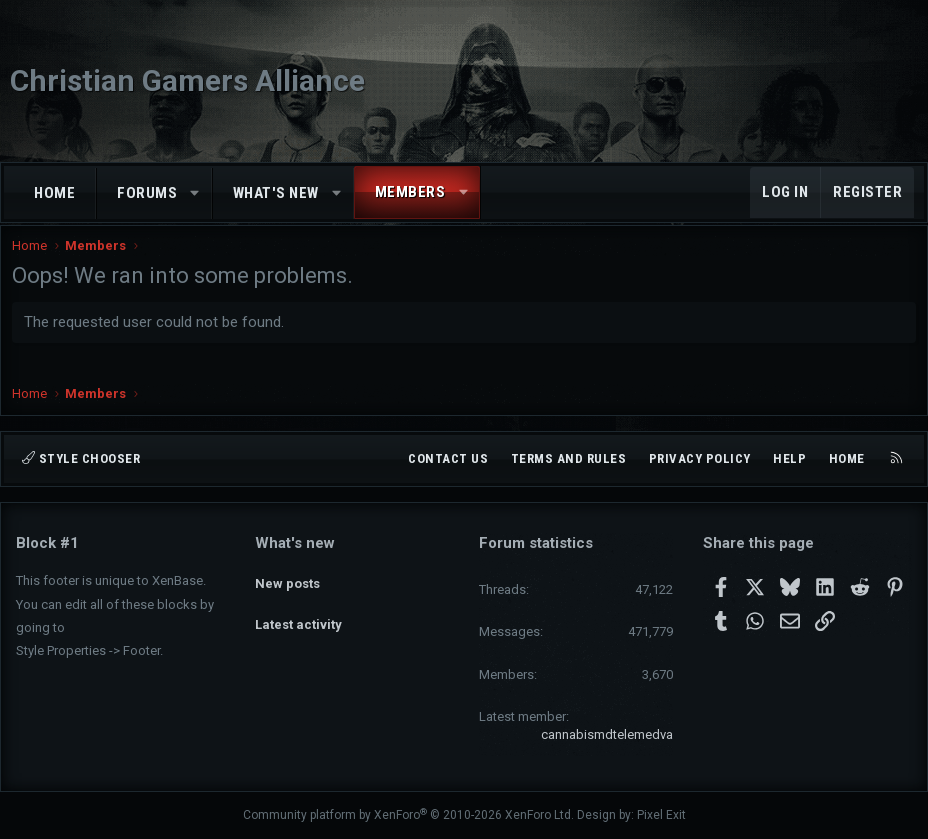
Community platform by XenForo (408, 815)
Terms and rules (569, 458)
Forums (147, 193)
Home (54, 193)
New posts (287, 578)
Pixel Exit (661, 815)
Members (410, 192)
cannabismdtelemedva (607, 734)
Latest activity (298, 614)
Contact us (448, 458)
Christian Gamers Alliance (187, 80)
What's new (276, 193)
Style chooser (81, 458)
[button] (195, 193)
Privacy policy (700, 458)
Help (789, 458)
